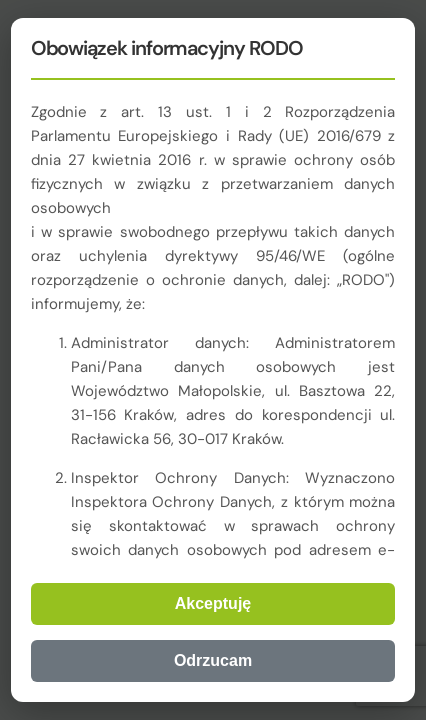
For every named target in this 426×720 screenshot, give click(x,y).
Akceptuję (213, 603)
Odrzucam (213, 660)
